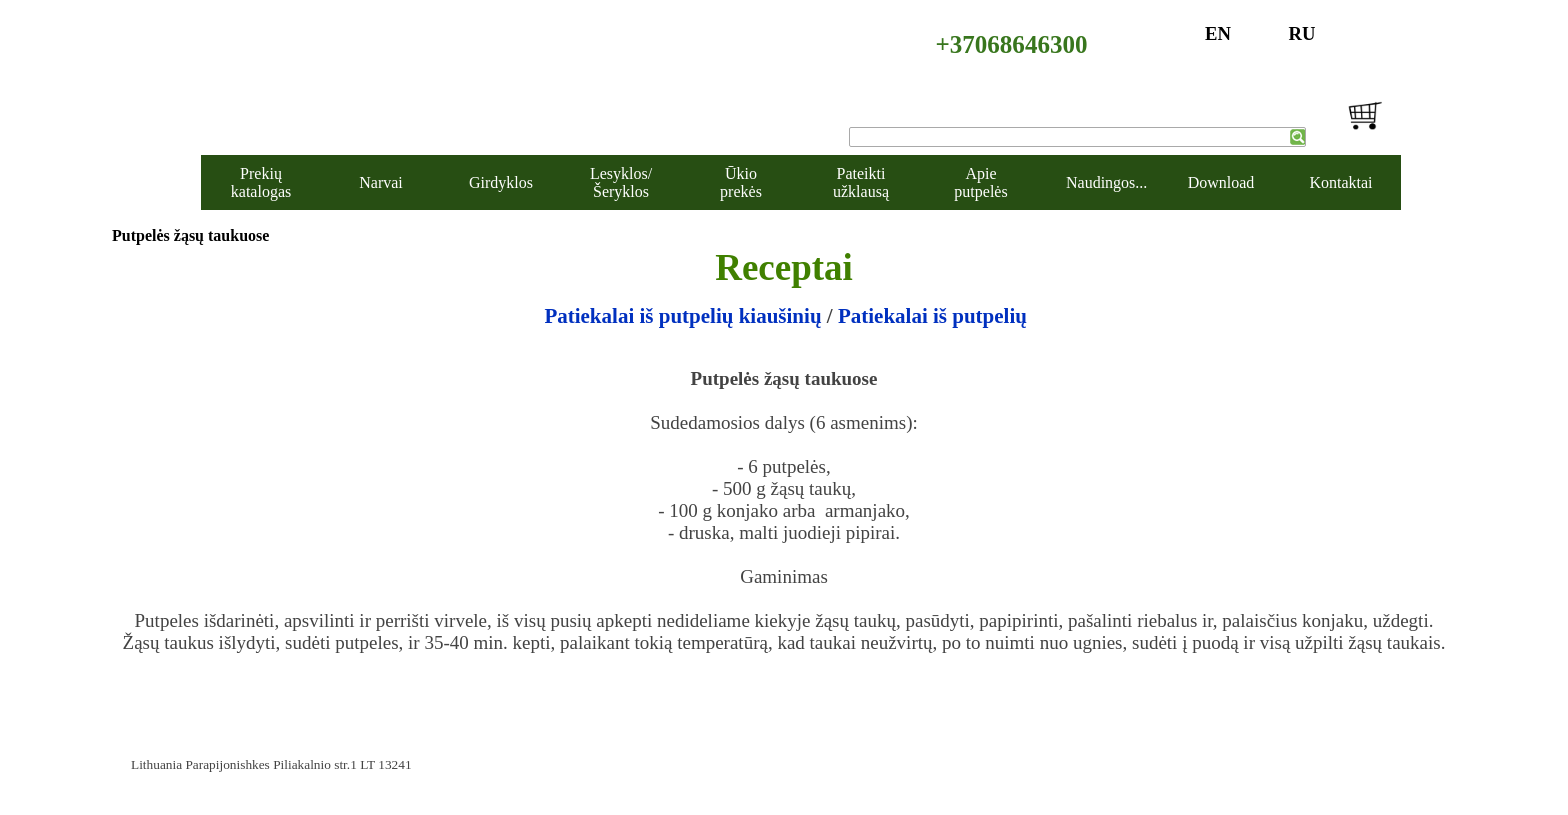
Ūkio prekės (741, 182)
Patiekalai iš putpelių (932, 316)
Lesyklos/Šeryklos (621, 182)
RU (1302, 33)
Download (1221, 182)
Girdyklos (501, 182)
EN (1218, 33)
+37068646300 (1012, 44)
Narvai (381, 182)
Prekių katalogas (261, 182)
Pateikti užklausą (861, 182)
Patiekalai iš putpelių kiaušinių (682, 316)
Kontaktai (1340, 182)
